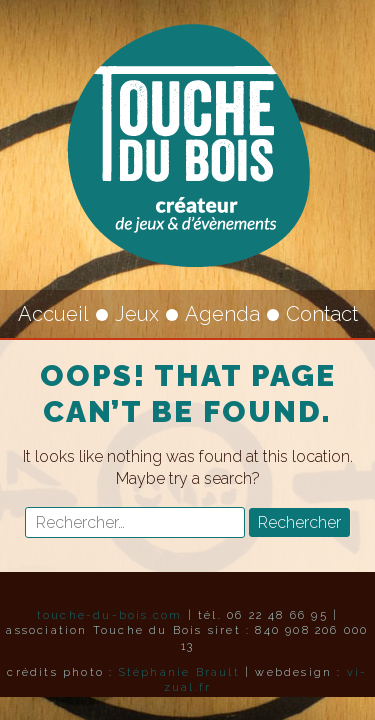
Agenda (222, 314)
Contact (322, 314)
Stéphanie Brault (179, 672)
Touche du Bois (188, 145)
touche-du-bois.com (110, 615)
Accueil (53, 314)
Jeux (137, 314)
